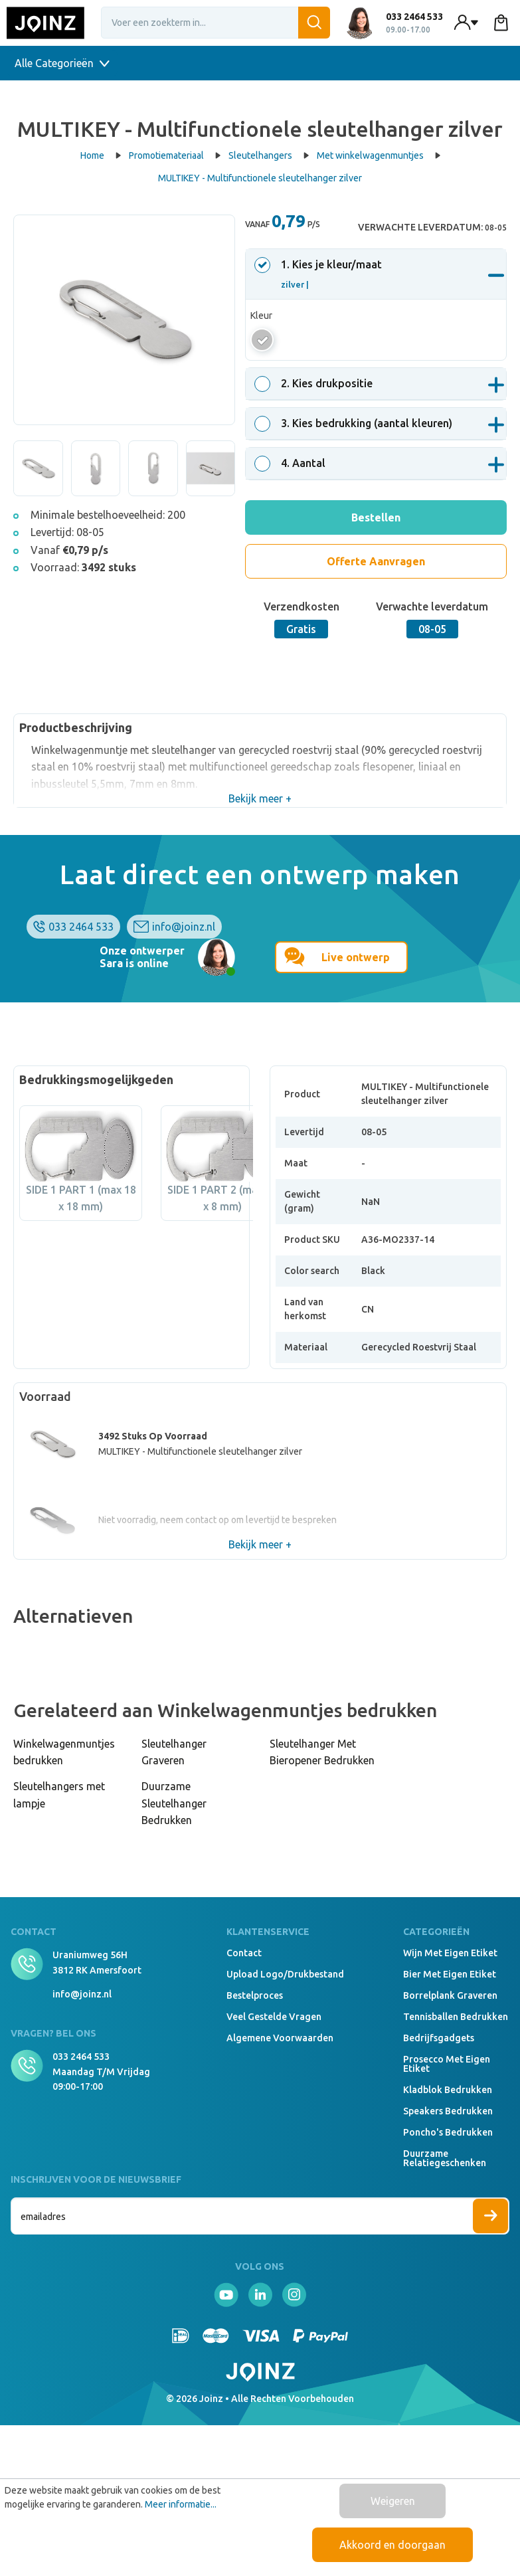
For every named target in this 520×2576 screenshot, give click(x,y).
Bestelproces (254, 1995)
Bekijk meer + (260, 798)
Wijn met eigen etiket (450, 1953)
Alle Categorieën (62, 63)
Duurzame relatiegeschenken (444, 2158)
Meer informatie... (181, 2504)
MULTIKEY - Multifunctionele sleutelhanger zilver (260, 178)
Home (100, 155)
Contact (244, 1953)
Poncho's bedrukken (448, 2132)
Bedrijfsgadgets (438, 2038)
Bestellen (375, 517)
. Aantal (291, 463)
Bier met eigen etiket (449, 1974)
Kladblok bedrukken (447, 2089)
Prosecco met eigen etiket (446, 2064)
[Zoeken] (314, 23)
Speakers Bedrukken (448, 2111)
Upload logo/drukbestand (285, 1974)
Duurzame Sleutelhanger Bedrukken (174, 1803)
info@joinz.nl (183, 927)
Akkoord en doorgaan (392, 2545)
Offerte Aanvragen (376, 561)
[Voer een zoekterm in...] (215, 23)
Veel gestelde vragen (273, 2016)
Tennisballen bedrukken (455, 2016)
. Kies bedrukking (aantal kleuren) (355, 423)
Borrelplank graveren (450, 1995)
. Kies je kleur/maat (320, 273)
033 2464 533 (81, 927)
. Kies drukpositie (315, 383)
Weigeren (393, 2501)
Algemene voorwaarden (279, 2038)
